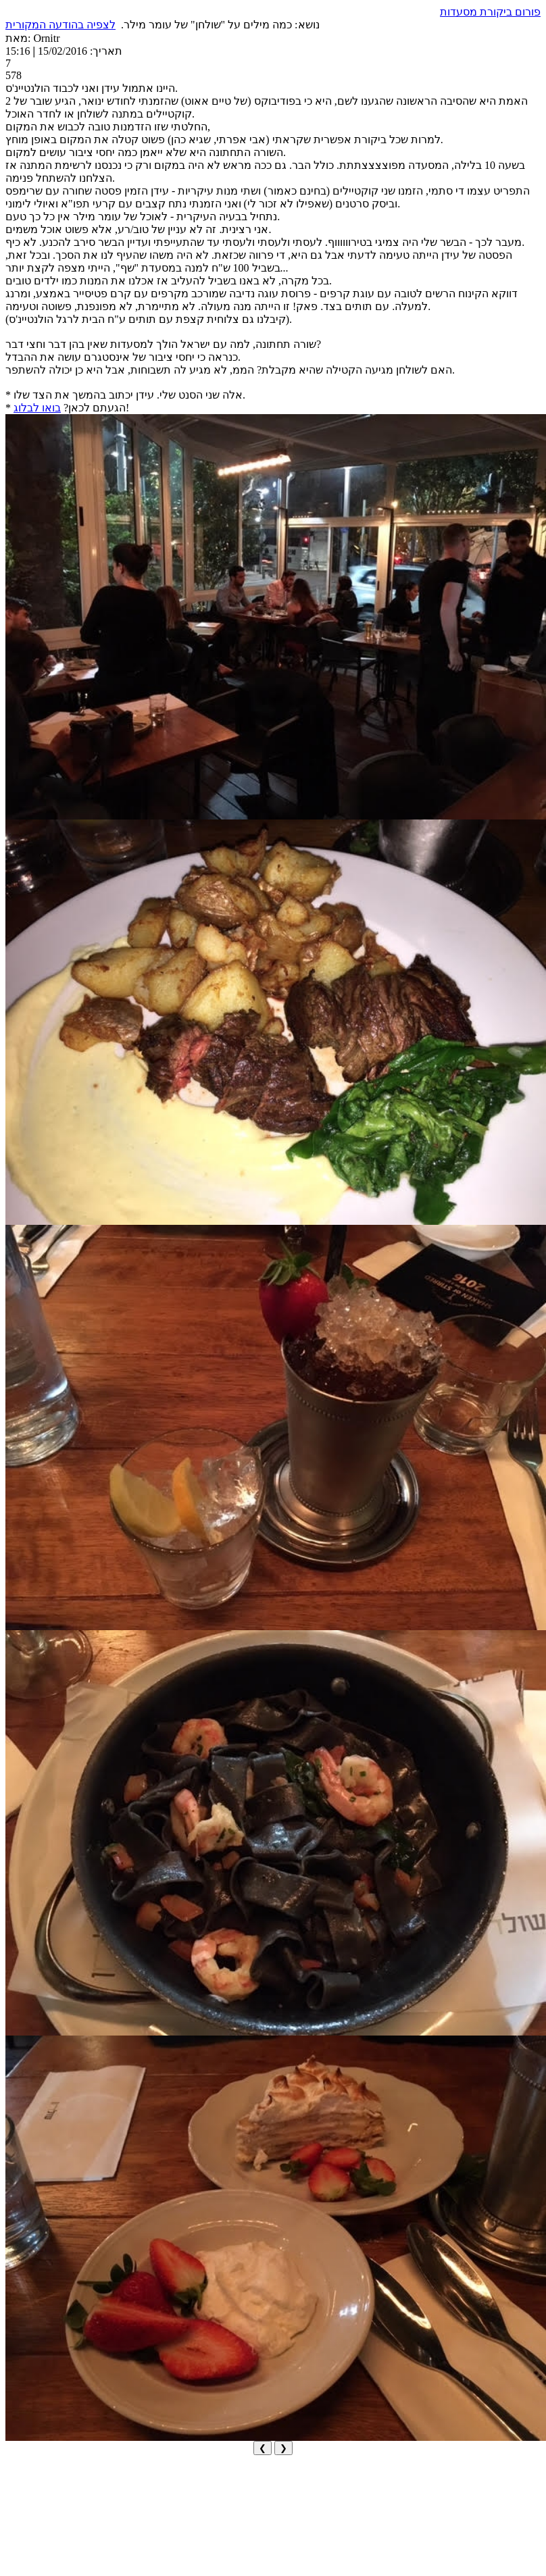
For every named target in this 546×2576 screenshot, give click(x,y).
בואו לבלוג (37, 407)
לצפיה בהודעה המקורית (60, 24)
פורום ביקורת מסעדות (490, 12)
